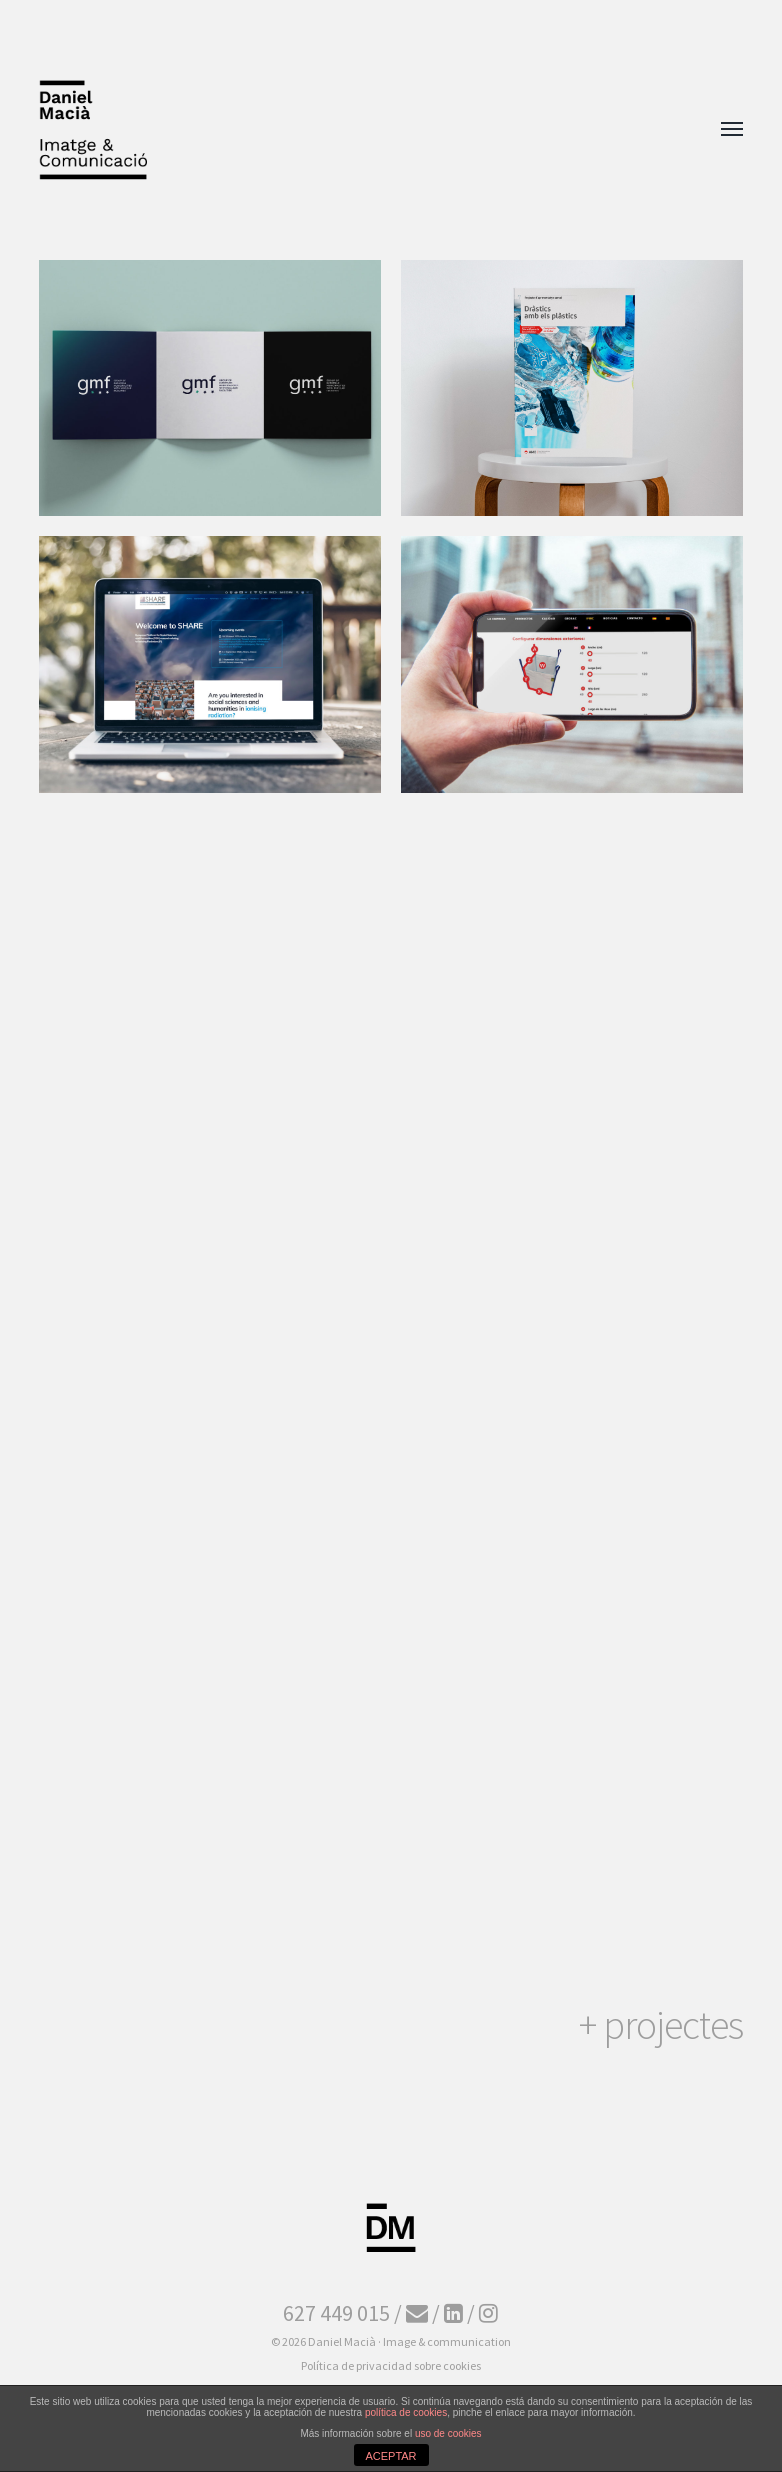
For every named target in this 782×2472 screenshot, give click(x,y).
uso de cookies (448, 2433)
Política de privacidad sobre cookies (391, 2365)
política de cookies (406, 2412)
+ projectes (661, 2025)
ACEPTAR (390, 2456)
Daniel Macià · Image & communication (409, 2341)
